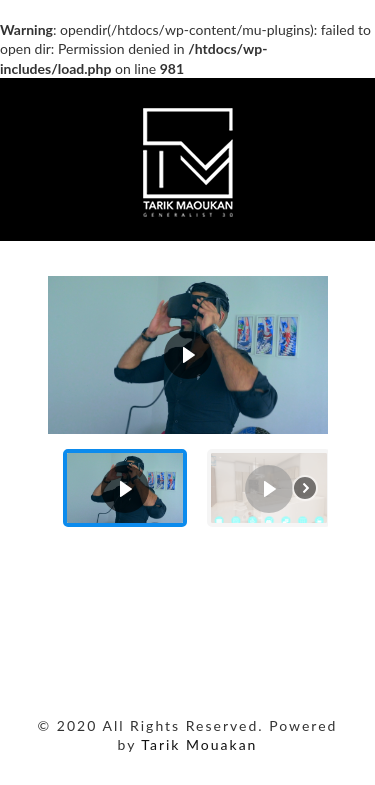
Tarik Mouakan (199, 744)
